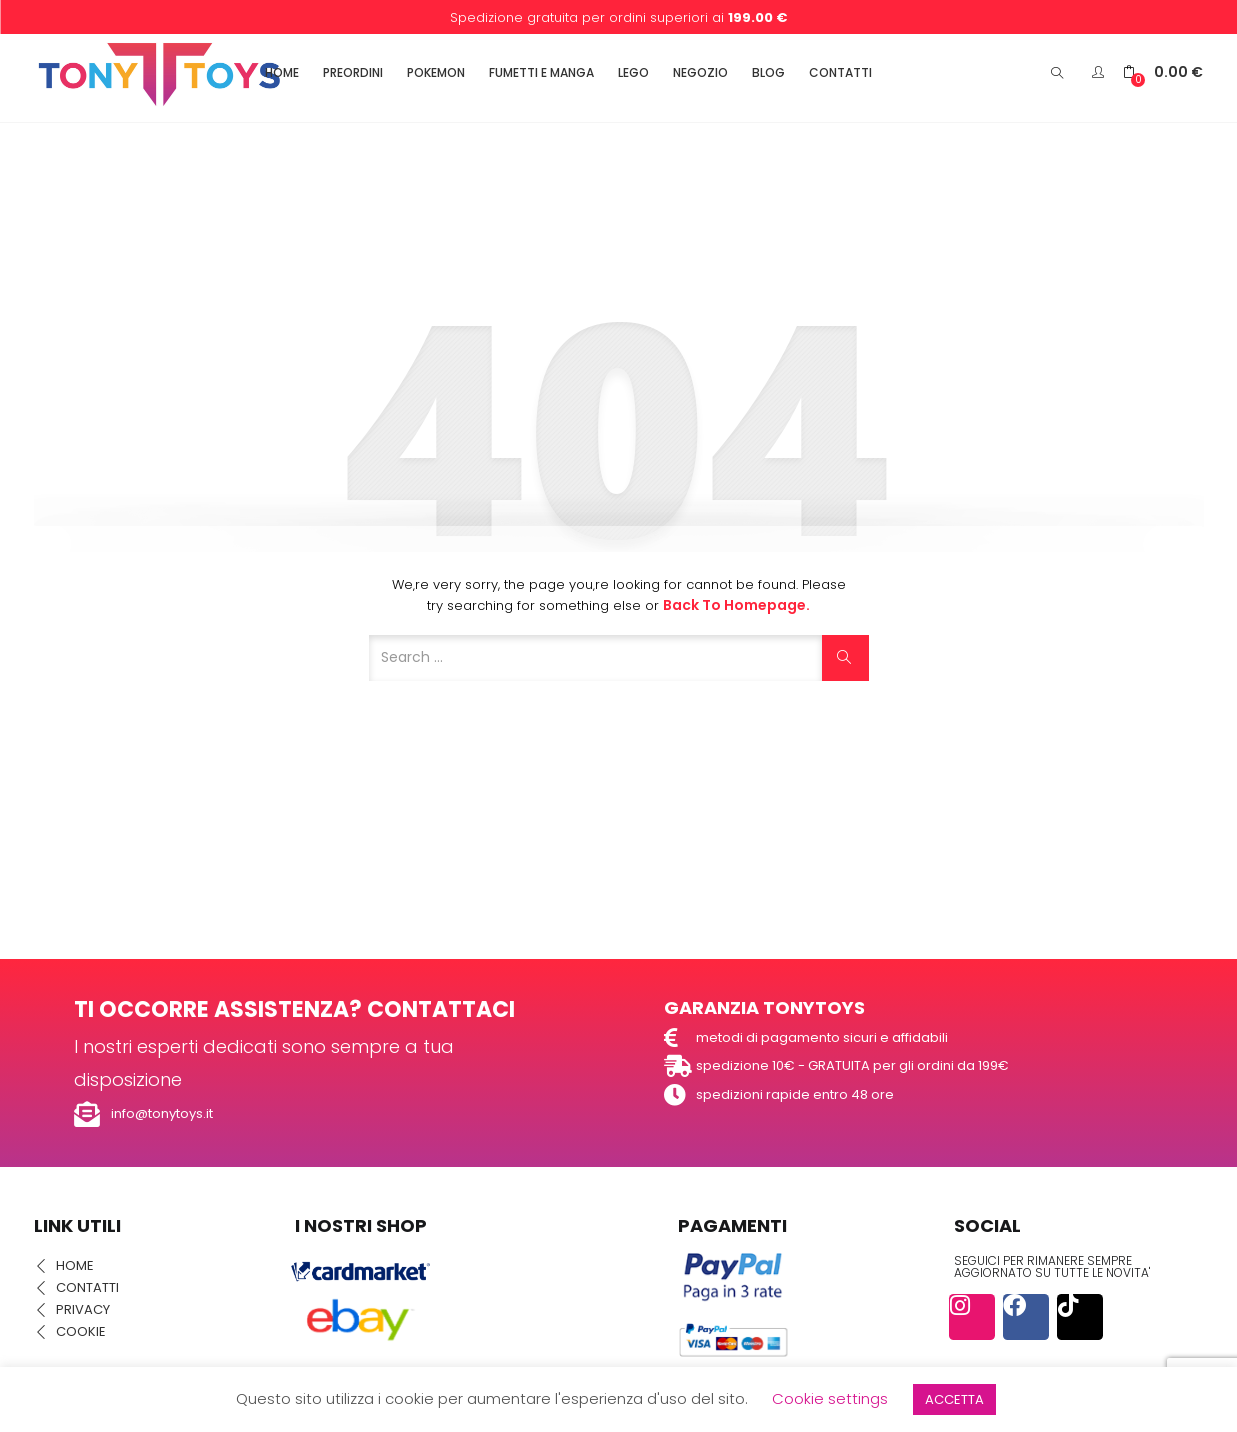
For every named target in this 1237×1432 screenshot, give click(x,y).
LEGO (633, 72)
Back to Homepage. (736, 605)
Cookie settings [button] (830, 1398)
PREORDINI (353, 72)
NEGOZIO (700, 72)
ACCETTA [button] (954, 1399)
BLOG (768, 72)
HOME (282, 72)
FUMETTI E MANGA (541, 72)
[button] (1163, 72)
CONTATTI (840, 72)
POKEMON (436, 72)
